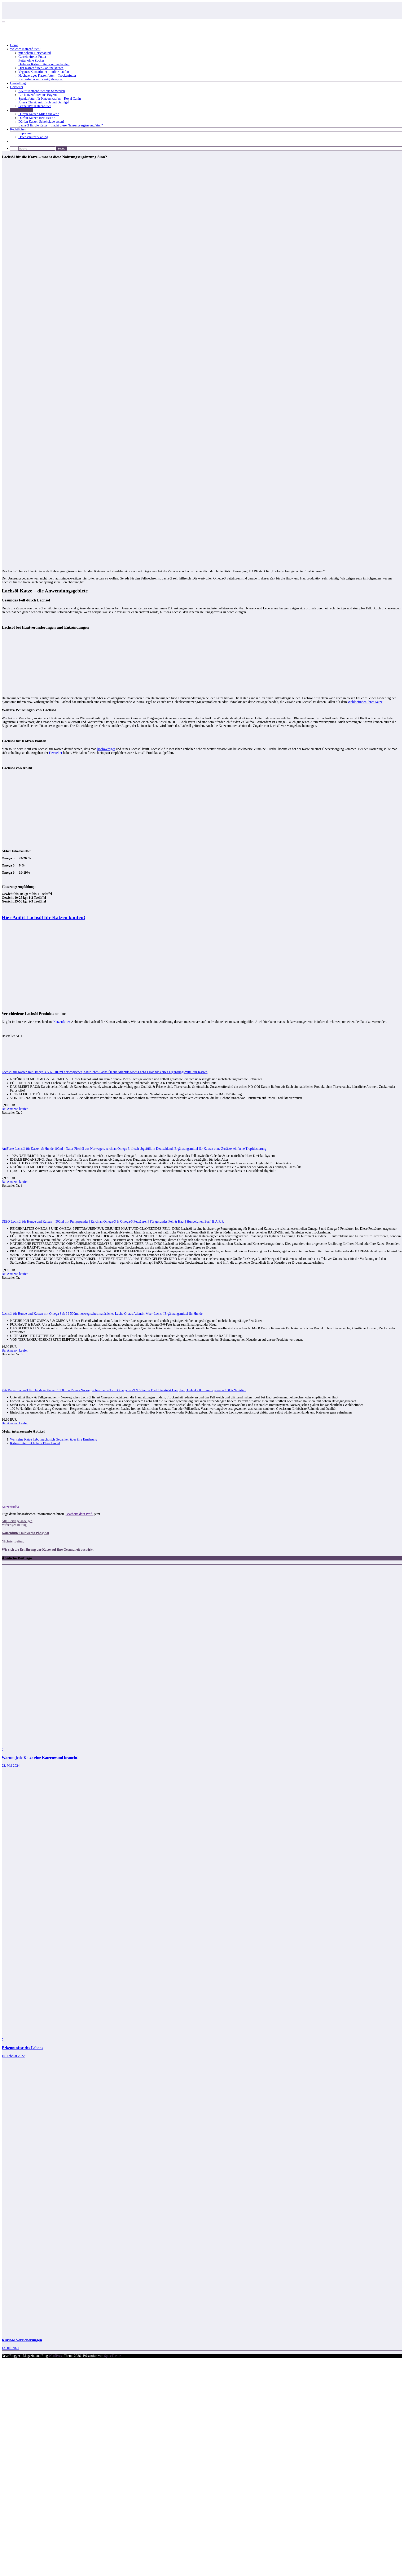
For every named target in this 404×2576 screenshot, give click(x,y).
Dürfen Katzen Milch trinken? (38, 114)
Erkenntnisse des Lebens (22, 2048)
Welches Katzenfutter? (25, 49)
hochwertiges (106, 749)
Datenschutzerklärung (33, 137)
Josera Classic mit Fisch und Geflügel (43, 102)
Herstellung (18, 83)
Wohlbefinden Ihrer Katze (365, 702)
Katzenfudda (10, 1507)
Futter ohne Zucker (31, 60)
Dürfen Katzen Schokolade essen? (41, 121)
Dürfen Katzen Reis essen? (36, 118)
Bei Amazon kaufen (15, 1109)
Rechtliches (18, 129)
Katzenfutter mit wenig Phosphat (40, 79)
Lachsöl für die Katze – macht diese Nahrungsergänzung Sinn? (60, 125)
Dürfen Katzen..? (21, 110)
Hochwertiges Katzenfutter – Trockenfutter (47, 75)
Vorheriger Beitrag (14, 1525)
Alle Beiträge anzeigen (17, 1521)
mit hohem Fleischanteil (34, 53)
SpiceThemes (113, 2355)
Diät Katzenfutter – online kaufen (40, 68)
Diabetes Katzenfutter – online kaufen (43, 64)
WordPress (56, 2355)
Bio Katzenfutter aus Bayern (37, 95)
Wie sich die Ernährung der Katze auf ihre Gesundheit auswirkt (47, 1549)
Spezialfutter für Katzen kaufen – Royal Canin (49, 98)
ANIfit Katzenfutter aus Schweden (41, 91)
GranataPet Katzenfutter (34, 106)
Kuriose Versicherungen (22, 2340)
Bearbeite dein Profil (79, 1514)
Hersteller (16, 87)
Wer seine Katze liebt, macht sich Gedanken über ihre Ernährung (53, 1439)
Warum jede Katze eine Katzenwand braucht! (40, 1757)
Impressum (25, 133)
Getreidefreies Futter (32, 56)
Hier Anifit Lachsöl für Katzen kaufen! (43, 917)
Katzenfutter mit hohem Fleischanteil (35, 1443)
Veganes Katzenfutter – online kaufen (43, 71)
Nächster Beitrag (13, 1541)
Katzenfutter (61, 1021)
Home (14, 45)
